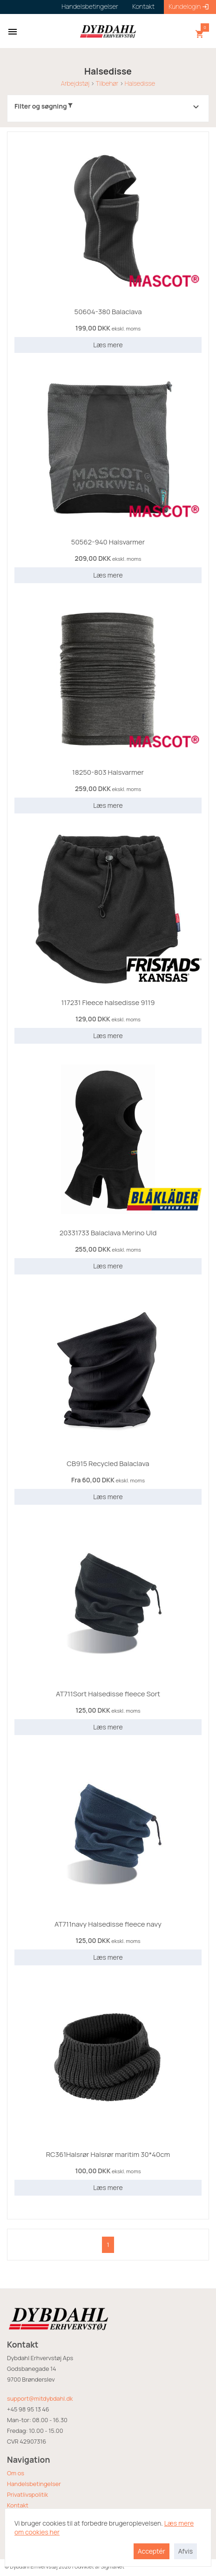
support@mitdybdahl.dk (40, 2398)
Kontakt (17, 2505)
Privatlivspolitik (27, 2494)
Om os (15, 2473)
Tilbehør (107, 83)
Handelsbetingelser (34, 2484)
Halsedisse (140, 83)
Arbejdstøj (75, 83)
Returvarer (21, 2516)
